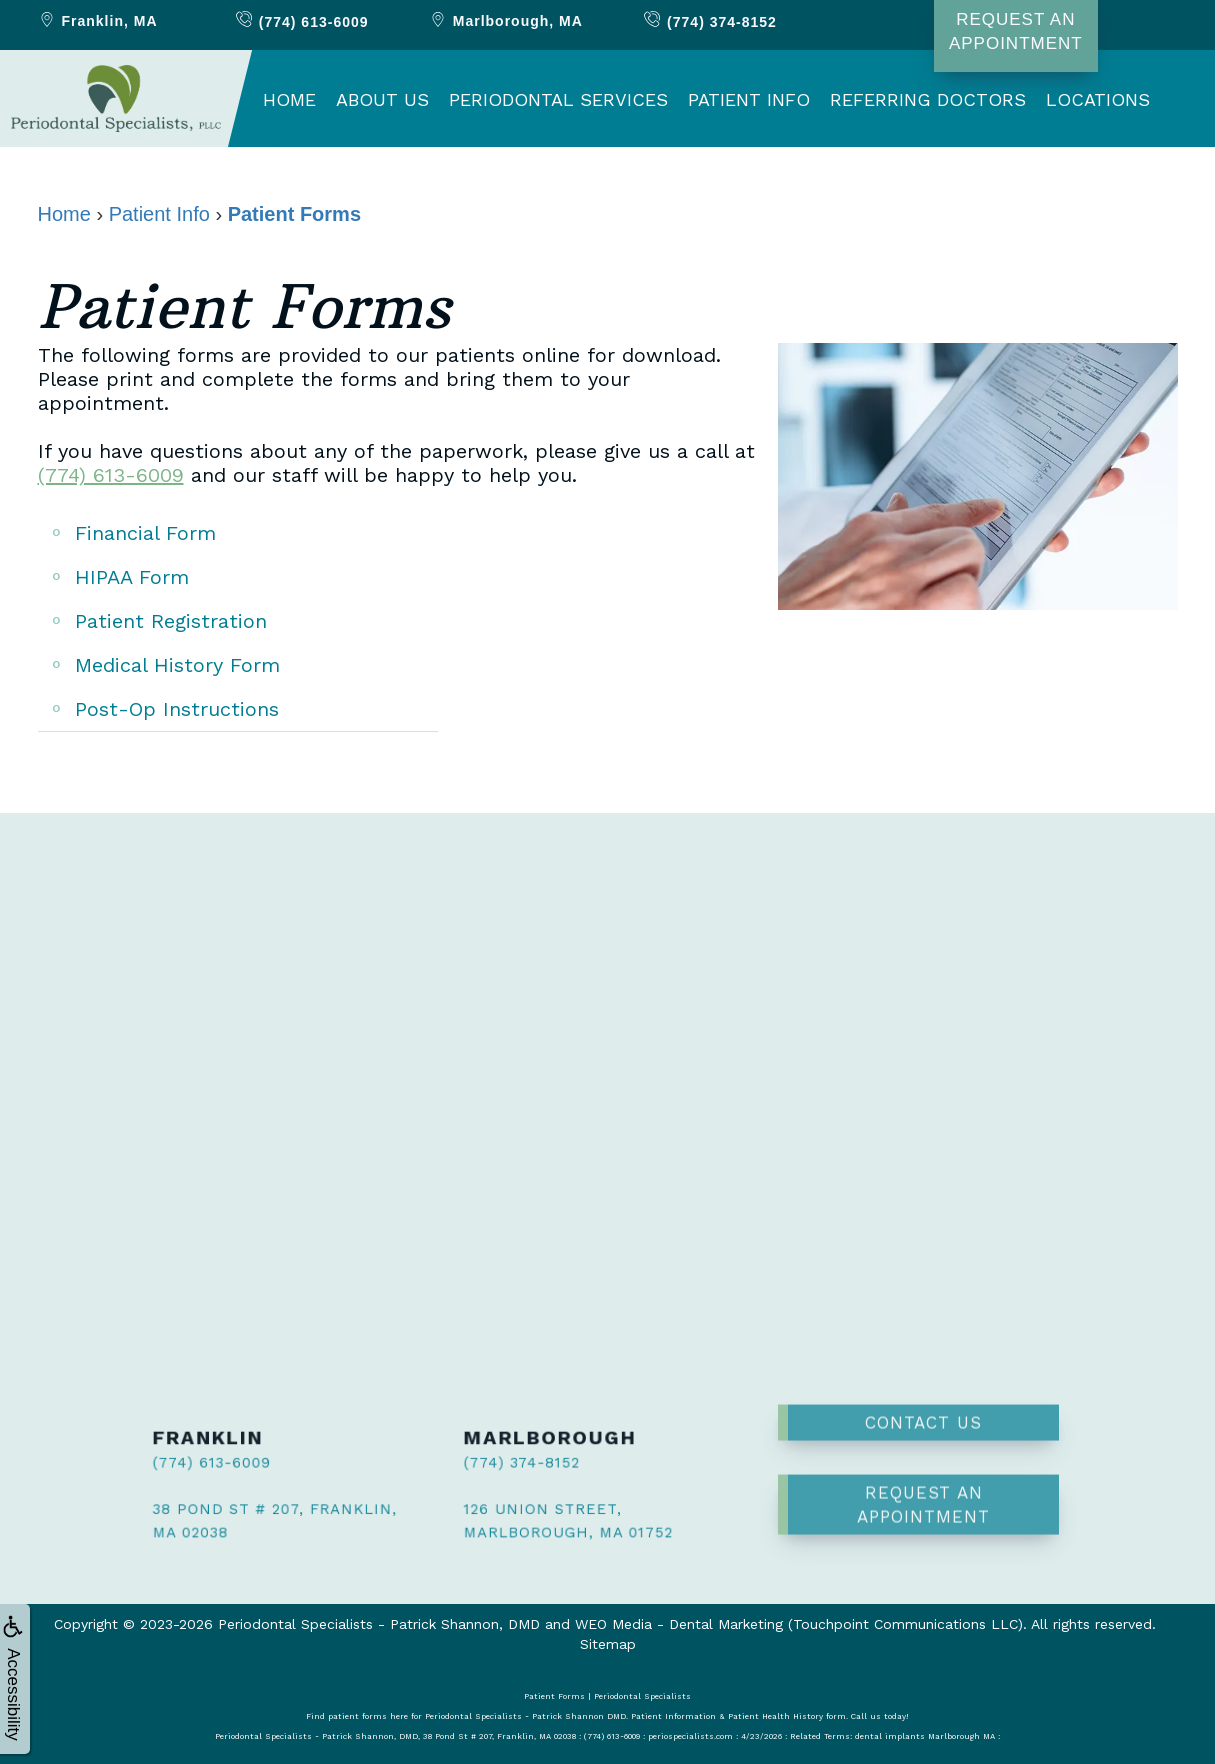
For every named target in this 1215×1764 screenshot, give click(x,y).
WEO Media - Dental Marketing (679, 1624)
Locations (1098, 99)
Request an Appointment (923, 1444)
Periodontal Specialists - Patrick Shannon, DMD (379, 1624)
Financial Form (145, 533)
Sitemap (608, 1644)
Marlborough (505, 21)
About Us (382, 99)
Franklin (97, 21)
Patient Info (749, 99)
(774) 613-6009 (111, 475)
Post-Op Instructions (177, 709)
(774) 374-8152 (500, 1464)
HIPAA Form (132, 577)
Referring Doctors (928, 99)
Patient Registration (171, 621)
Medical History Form (177, 665)
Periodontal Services (558, 99)
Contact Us (923, 1362)
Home (289, 99)
